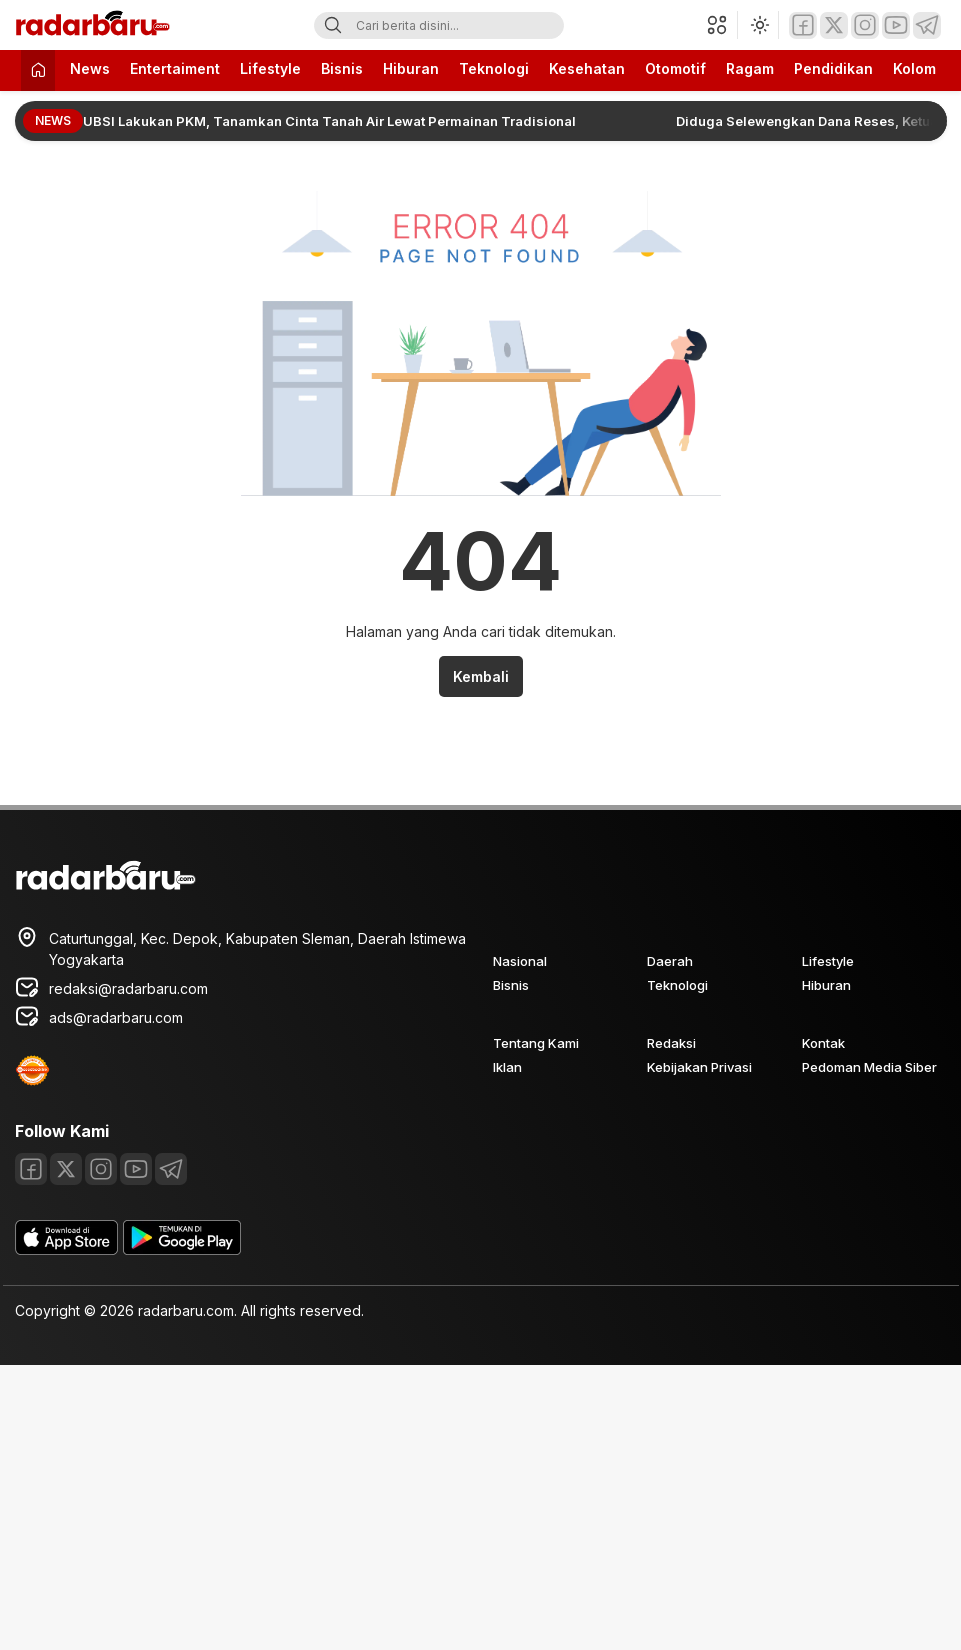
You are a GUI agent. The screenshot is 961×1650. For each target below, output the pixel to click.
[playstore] (182, 1249)
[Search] (333, 25)
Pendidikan (833, 68)
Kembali (481, 676)
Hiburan (411, 68)
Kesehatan (587, 68)
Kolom (914, 68)
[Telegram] (927, 25)
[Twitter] (834, 25)
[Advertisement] (366, 1505)
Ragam (750, 68)
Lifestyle (270, 68)
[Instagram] (865, 25)
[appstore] (67, 1249)
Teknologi (494, 68)
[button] (722, 25)
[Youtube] (896, 25)
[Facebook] (803, 25)
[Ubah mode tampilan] (758, 25)
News (90, 68)
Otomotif (675, 68)
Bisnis (342, 68)
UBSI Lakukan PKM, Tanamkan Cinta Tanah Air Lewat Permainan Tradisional (329, 121)
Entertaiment (175, 68)
